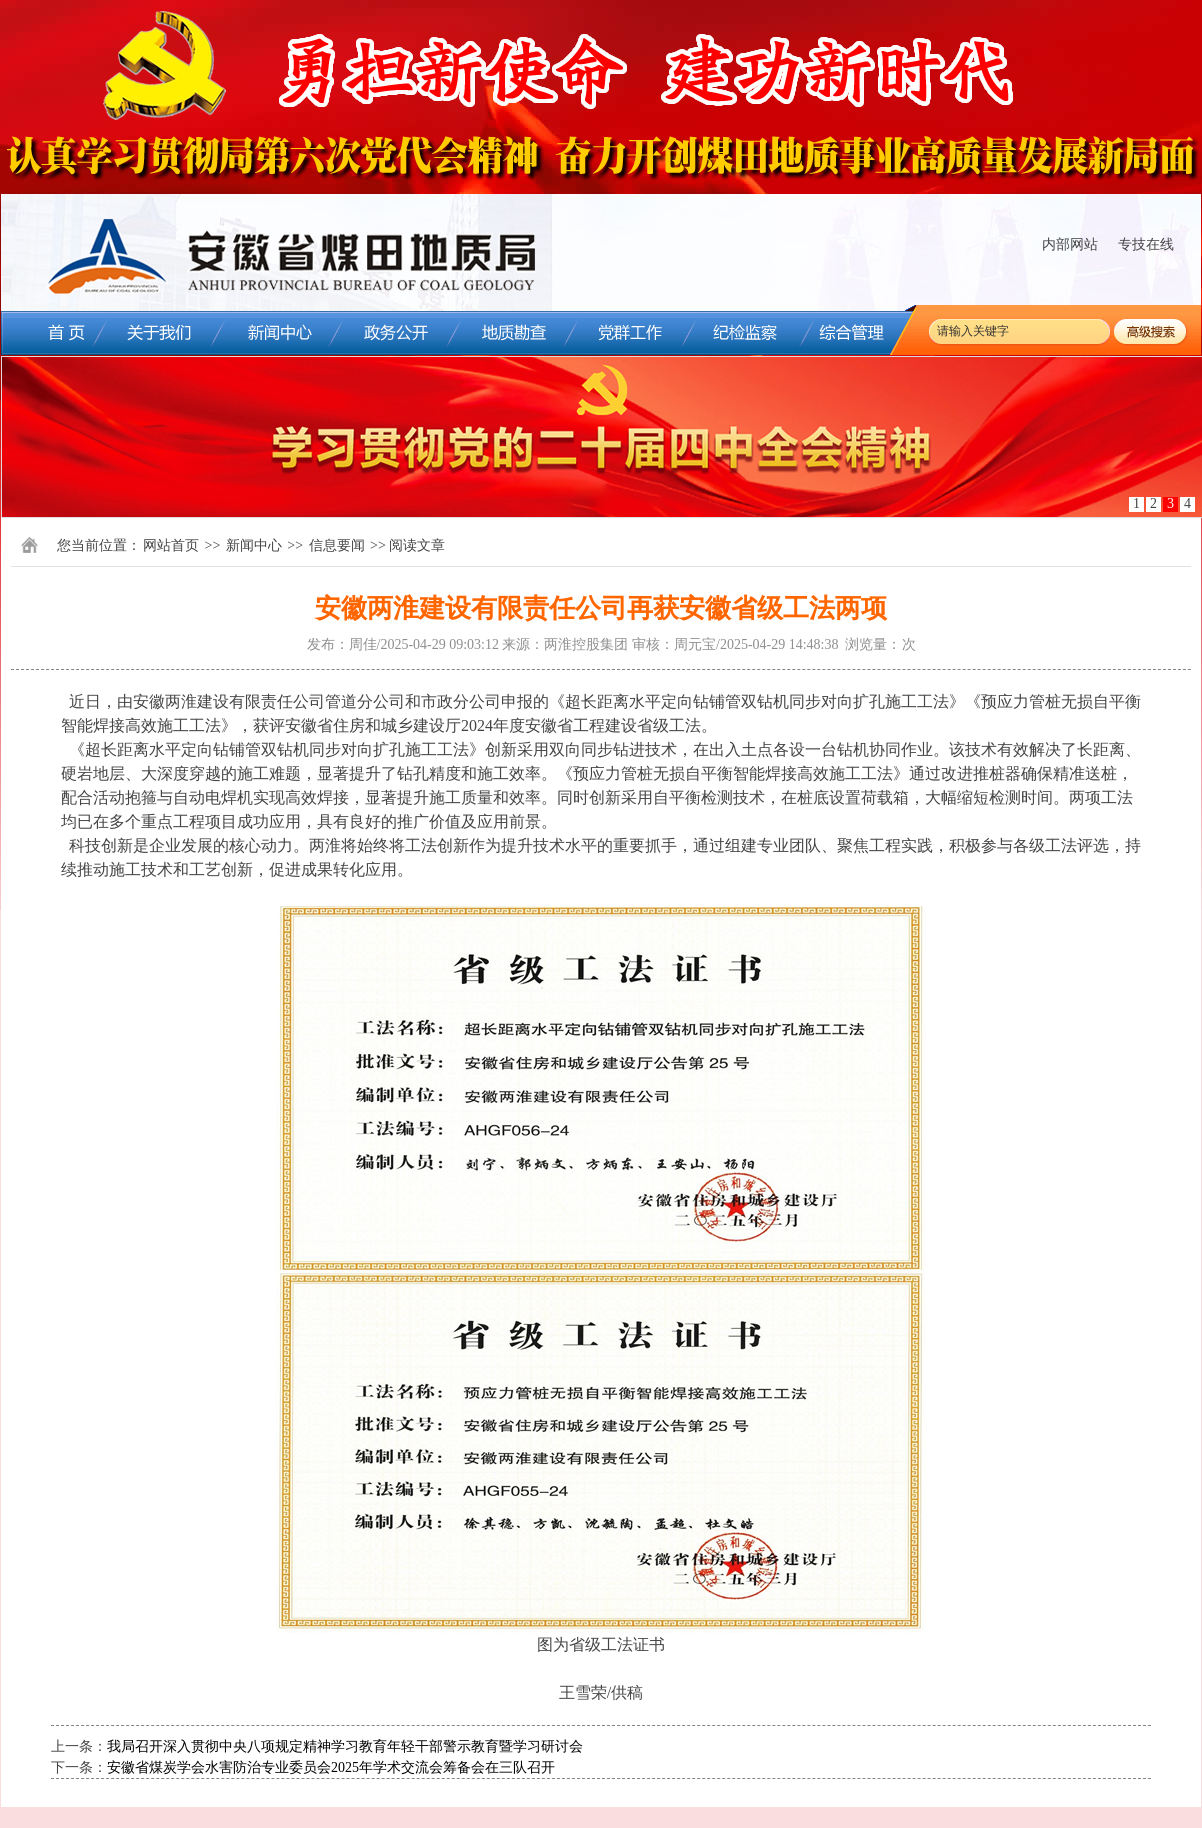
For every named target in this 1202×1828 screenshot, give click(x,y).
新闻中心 (254, 545)
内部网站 (1070, 244)
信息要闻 (337, 545)
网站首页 (171, 545)
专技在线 (1146, 244)
